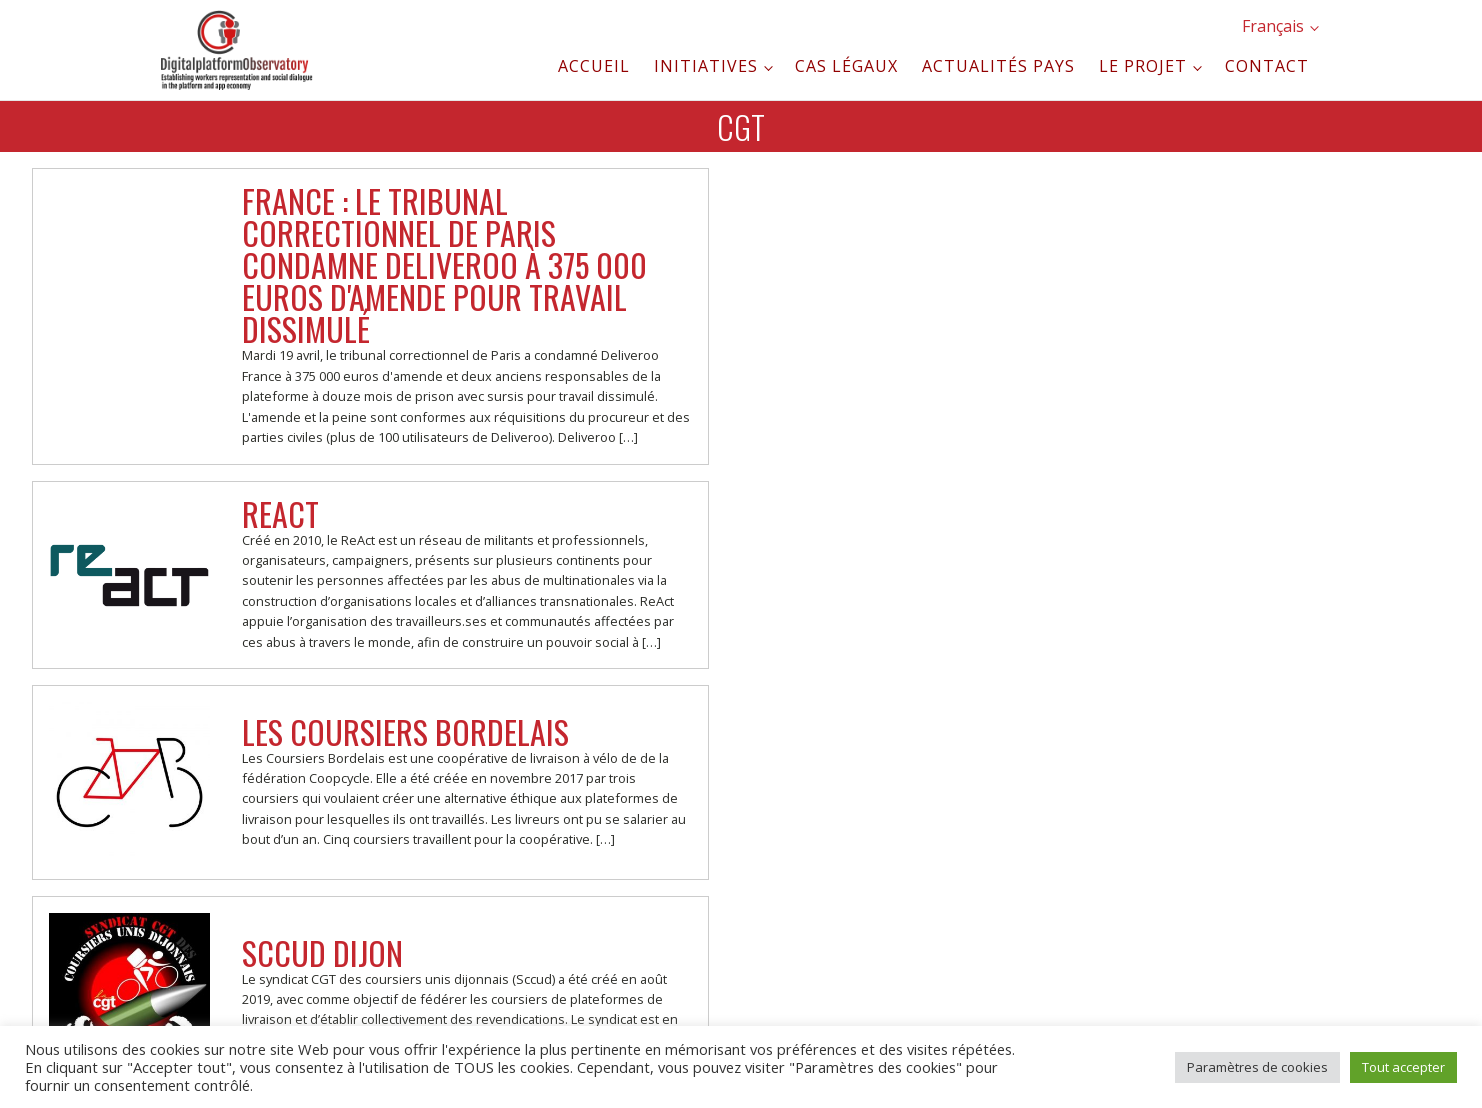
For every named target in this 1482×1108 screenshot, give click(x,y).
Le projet (1143, 66)
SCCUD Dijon (322, 952)
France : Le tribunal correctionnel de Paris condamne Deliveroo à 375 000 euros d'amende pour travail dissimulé (444, 264)
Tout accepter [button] (1403, 1067)
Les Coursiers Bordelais (405, 731)
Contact (1267, 66)
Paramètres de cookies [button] (1257, 1067)
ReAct (280, 513)
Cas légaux (846, 66)
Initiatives (706, 66)
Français (1273, 26)
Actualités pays (998, 66)
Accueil (594, 66)
